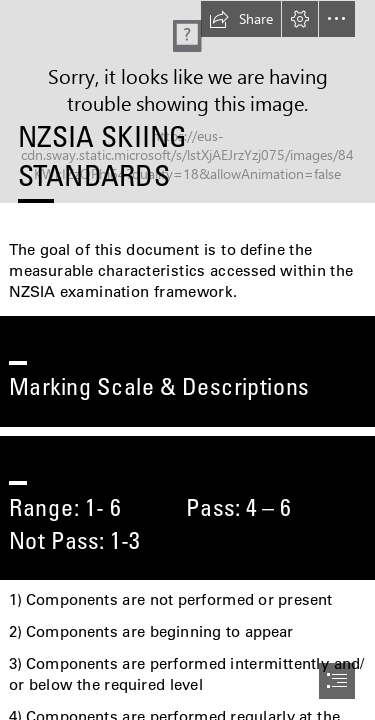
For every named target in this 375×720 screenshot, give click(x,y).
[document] (187, 360)
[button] (241, 19)
